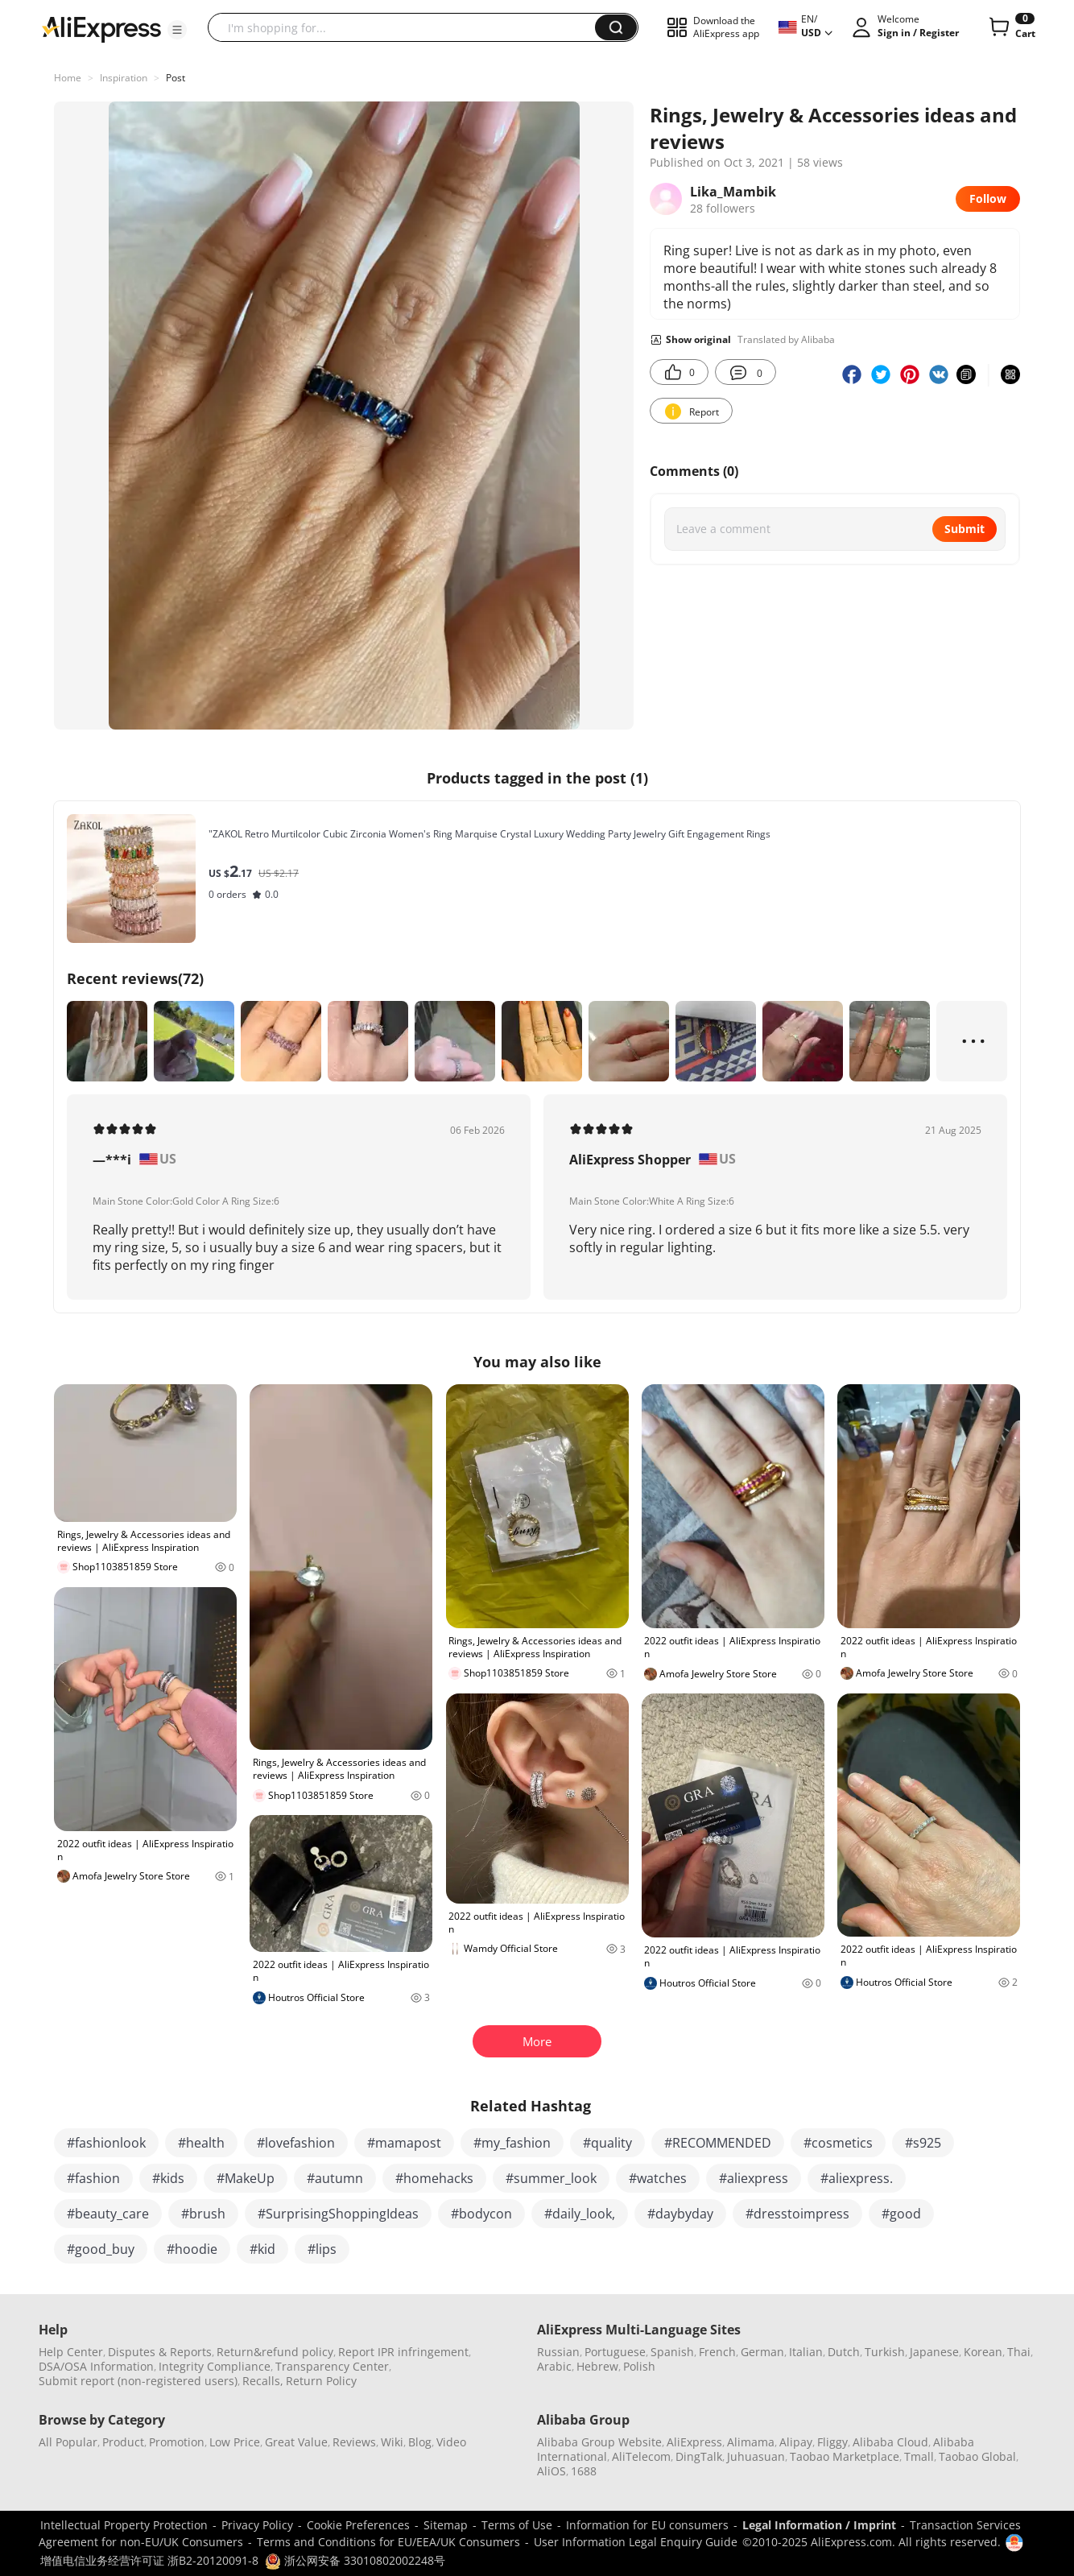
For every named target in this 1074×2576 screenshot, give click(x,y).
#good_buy (100, 2249)
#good (901, 2213)
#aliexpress (753, 2178)
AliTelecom (641, 2456)
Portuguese (615, 2351)
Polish (639, 2366)
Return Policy (321, 2380)
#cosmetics (838, 2143)
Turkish (885, 2351)
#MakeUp (246, 2178)
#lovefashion (296, 2143)
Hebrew (597, 2366)
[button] (177, 29)
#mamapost (404, 2143)
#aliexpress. (856, 2178)
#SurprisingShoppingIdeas (338, 2213)
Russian (558, 2351)
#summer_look (551, 2178)
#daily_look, (579, 2213)
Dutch (844, 2351)
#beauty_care (108, 2213)
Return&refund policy (275, 2351)
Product (123, 2442)
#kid (262, 2249)
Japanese (934, 2351)
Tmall (919, 2456)
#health (201, 2143)
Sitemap (445, 2525)
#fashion (93, 2178)
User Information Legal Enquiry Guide (635, 2541)
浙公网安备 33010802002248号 (355, 2560)
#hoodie (192, 2249)
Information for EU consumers (647, 2525)
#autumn (335, 2178)
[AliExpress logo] (101, 28)
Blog (420, 2442)
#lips (322, 2249)
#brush (203, 2213)
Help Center (71, 2351)
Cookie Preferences (358, 2525)
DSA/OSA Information (96, 2366)
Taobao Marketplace (844, 2456)
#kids (168, 2178)
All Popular (68, 2442)
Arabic (554, 2366)
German (762, 2351)
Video (451, 2442)
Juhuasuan (756, 2456)
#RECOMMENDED (717, 2143)
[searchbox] (407, 27)
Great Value (296, 2442)
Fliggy (832, 2442)
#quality (607, 2143)
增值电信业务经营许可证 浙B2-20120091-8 (149, 2560)
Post (175, 78)
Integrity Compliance (215, 2366)
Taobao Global (977, 2456)
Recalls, (262, 2380)
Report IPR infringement (403, 2351)
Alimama (751, 2442)
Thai (1019, 2351)
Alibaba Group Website (599, 2442)
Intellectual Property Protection (124, 2525)
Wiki (392, 2442)
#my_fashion (512, 2143)
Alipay (795, 2442)
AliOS (551, 2471)
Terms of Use (516, 2525)
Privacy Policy (257, 2525)
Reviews (354, 2442)
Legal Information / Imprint (819, 2525)
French (717, 2351)
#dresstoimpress (797, 2213)
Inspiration (123, 78)
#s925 (923, 2143)
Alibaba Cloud (890, 2442)
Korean (983, 2351)
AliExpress (694, 2442)
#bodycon (481, 2213)
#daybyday (680, 2213)
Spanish (672, 2351)
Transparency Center (332, 2366)
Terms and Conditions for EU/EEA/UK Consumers (388, 2541)
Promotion (176, 2442)
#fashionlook (106, 2143)
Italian (806, 2351)
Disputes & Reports (160, 2351)
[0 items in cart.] (1010, 27)
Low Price (234, 2442)
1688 (584, 2471)
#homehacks (434, 2178)
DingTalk (698, 2456)
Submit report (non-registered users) (138, 2380)
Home (67, 78)
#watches (658, 2178)
